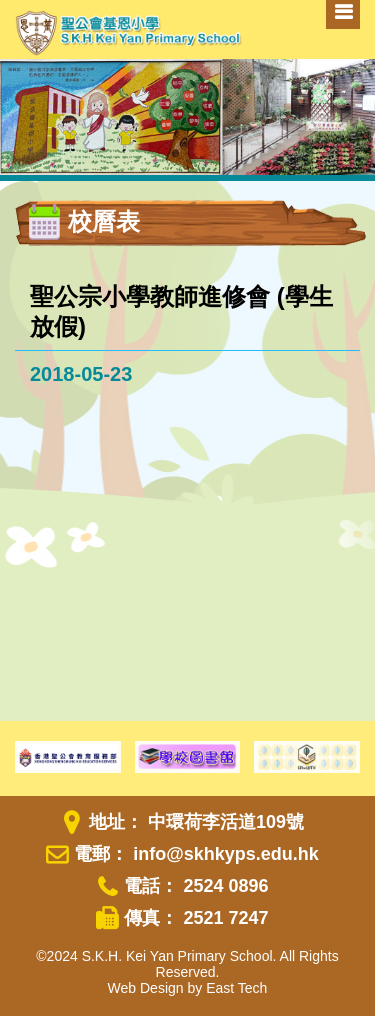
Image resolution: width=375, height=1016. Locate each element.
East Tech (236, 988)
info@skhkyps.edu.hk (226, 854)
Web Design (146, 988)
